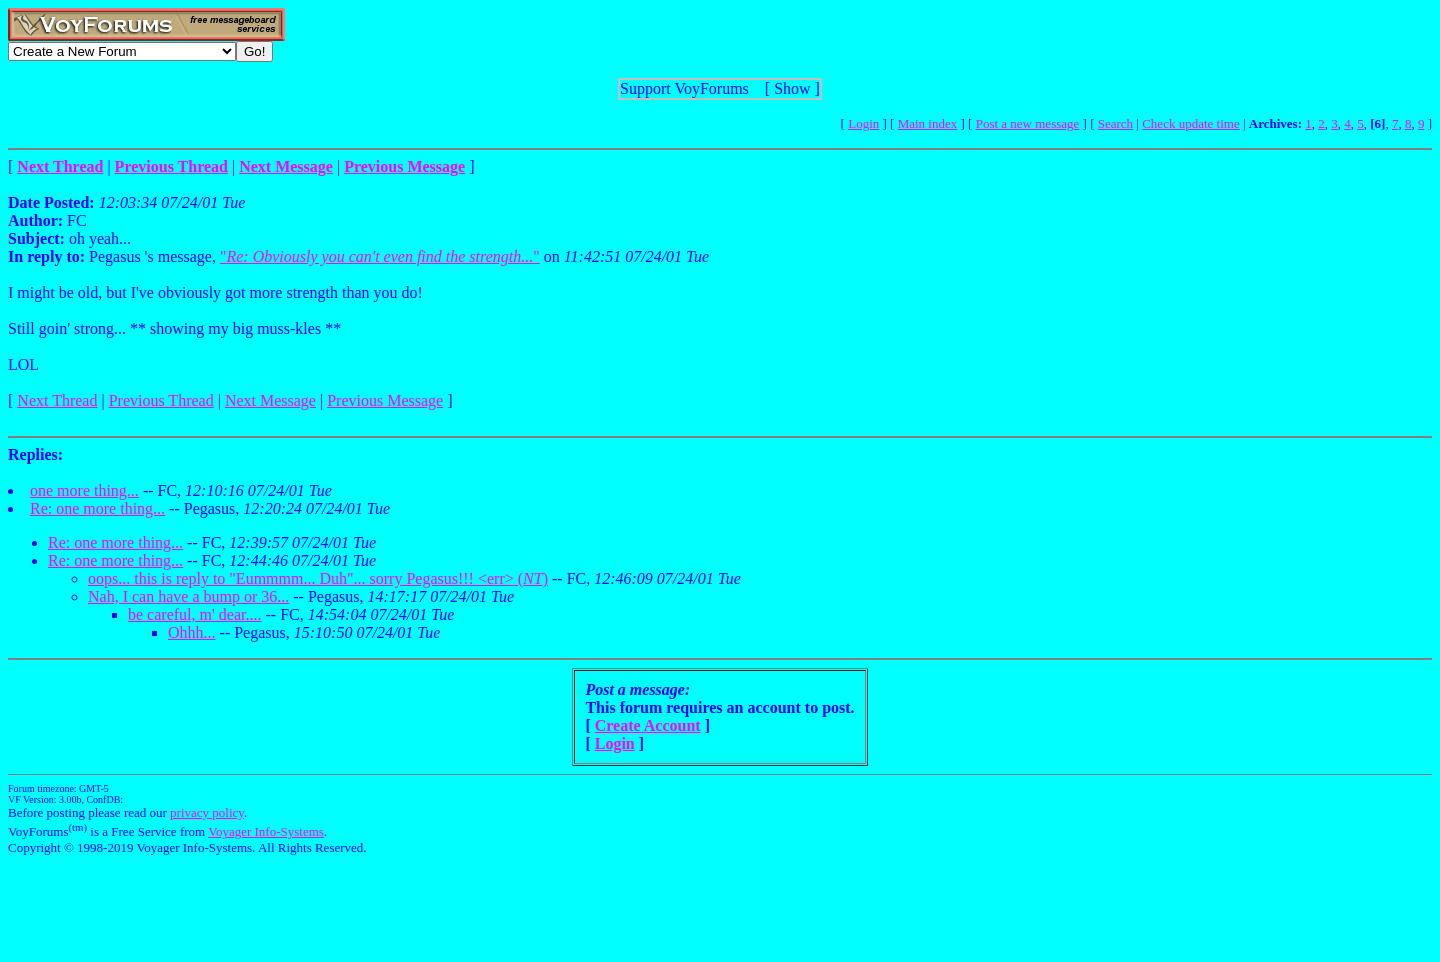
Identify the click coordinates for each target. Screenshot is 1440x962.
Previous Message (385, 400)
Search (1115, 123)
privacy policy (207, 812)
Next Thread (57, 400)
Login (863, 123)
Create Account (648, 725)
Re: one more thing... (97, 508)
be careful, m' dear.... (194, 614)
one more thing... (84, 490)
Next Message (270, 400)
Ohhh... (192, 632)
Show (792, 88)
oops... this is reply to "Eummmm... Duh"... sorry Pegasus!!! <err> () (318, 578)
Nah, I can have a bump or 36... (188, 596)
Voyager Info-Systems (266, 831)
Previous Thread (161, 400)
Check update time (1190, 123)
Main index (928, 123)
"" (380, 256)
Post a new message (1028, 123)
